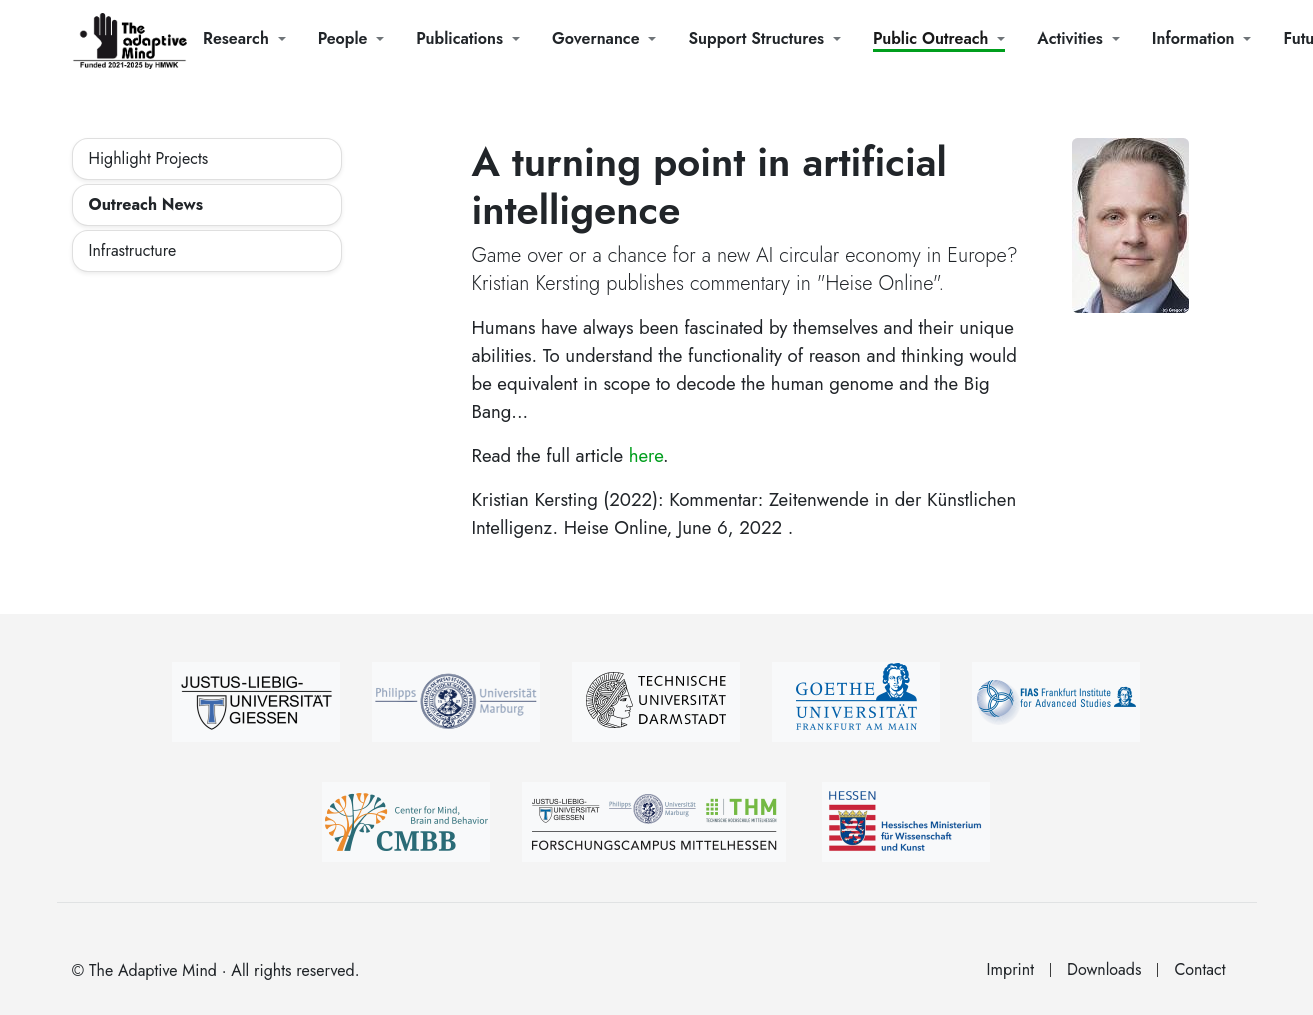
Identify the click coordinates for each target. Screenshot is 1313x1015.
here (646, 455)
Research (236, 38)
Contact (1199, 970)
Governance (596, 38)
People (343, 38)
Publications (459, 38)
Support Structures (756, 38)
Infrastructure (133, 250)
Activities (1070, 38)
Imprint (1010, 970)
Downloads (1104, 970)
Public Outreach (930, 38)
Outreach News (146, 204)
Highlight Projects (149, 158)
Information (1193, 38)
